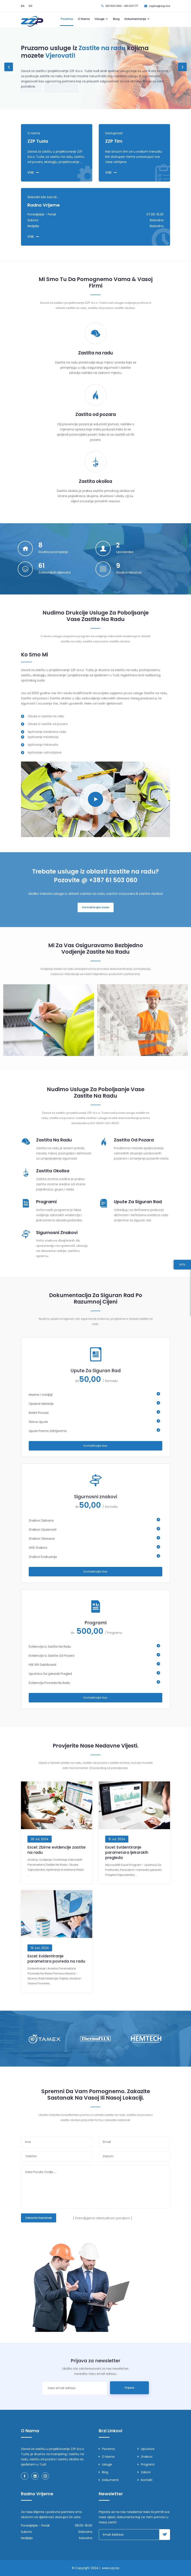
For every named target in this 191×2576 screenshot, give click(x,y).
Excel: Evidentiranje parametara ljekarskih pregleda (126, 1852)
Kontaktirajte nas (95, 1446)
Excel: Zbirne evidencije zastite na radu (56, 1849)
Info (182, 1264)
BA (23, 6)
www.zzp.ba (110, 2568)
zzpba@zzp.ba (159, 6)
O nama (84, 19)
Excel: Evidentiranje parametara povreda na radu (56, 1958)
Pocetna (67, 19)
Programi (46, 1202)
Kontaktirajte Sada (95, 907)
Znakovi (145, 2456)
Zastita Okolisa (52, 1171)
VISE (33, 172)
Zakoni (144, 2472)
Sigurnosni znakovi (57, 1233)
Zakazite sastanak (38, 2218)
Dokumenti (109, 2480)
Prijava (129, 2388)
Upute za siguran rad (138, 1202)
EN (30, 6)
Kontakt (145, 2480)
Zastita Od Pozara (134, 1140)
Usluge (101, 19)
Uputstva (146, 2449)
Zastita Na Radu (54, 1140)
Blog (116, 19)
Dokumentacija (137, 19)
